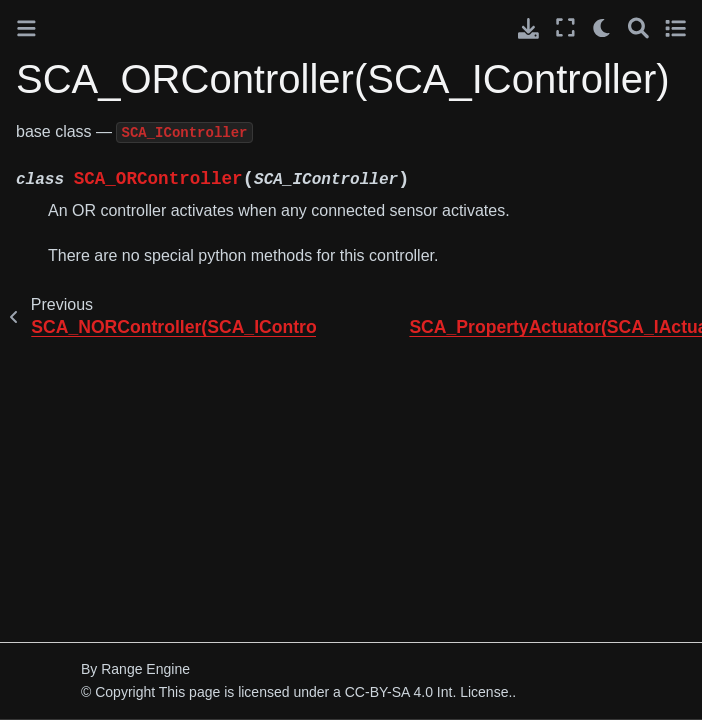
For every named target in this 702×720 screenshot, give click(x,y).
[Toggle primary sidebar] (26, 28)
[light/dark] (602, 27)
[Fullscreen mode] (565, 27)
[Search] (638, 27)
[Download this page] (528, 28)
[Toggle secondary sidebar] (675, 27)
